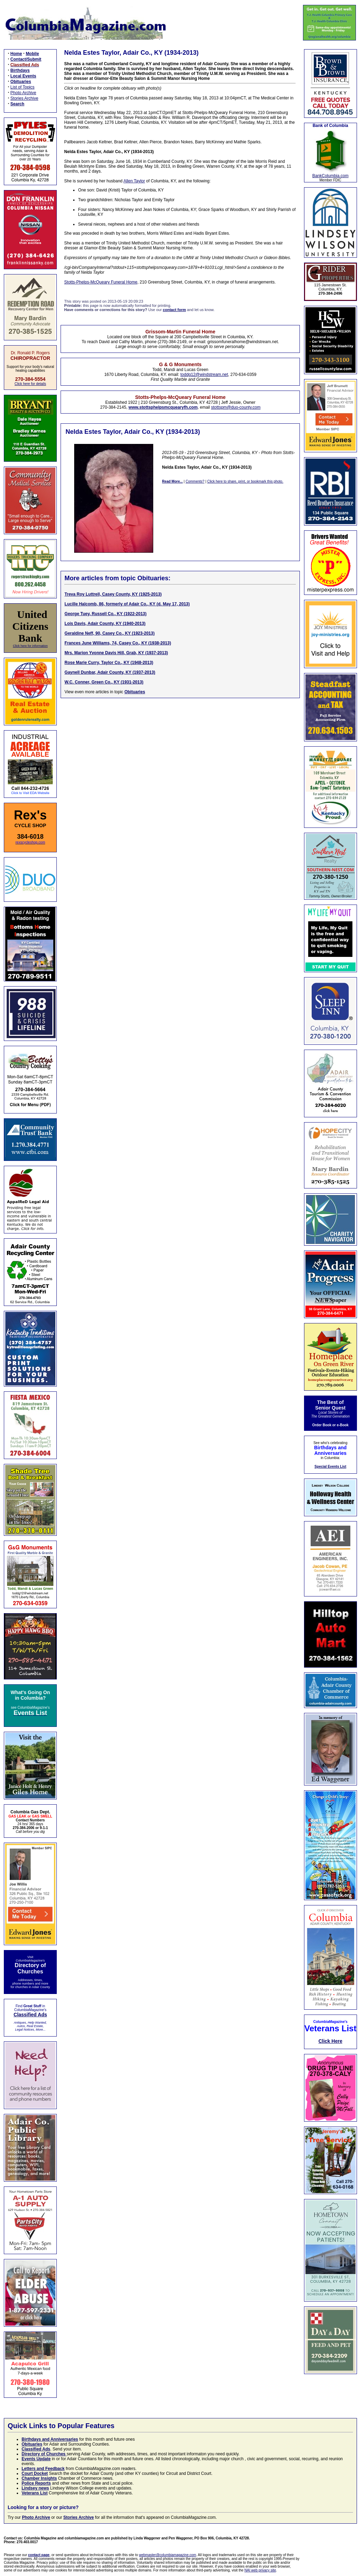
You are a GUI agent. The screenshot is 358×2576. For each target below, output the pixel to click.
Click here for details (30, 384)
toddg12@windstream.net (204, 374)
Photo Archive (23, 92)
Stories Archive (24, 98)
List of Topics (22, 87)
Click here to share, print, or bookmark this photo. (245, 481)
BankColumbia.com (330, 175)
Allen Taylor (134, 181)
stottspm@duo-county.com (235, 407)
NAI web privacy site (260, 2570)
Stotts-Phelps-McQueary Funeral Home (100, 282)
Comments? (195, 481)
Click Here (330, 2041)
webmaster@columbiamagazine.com (167, 2555)
